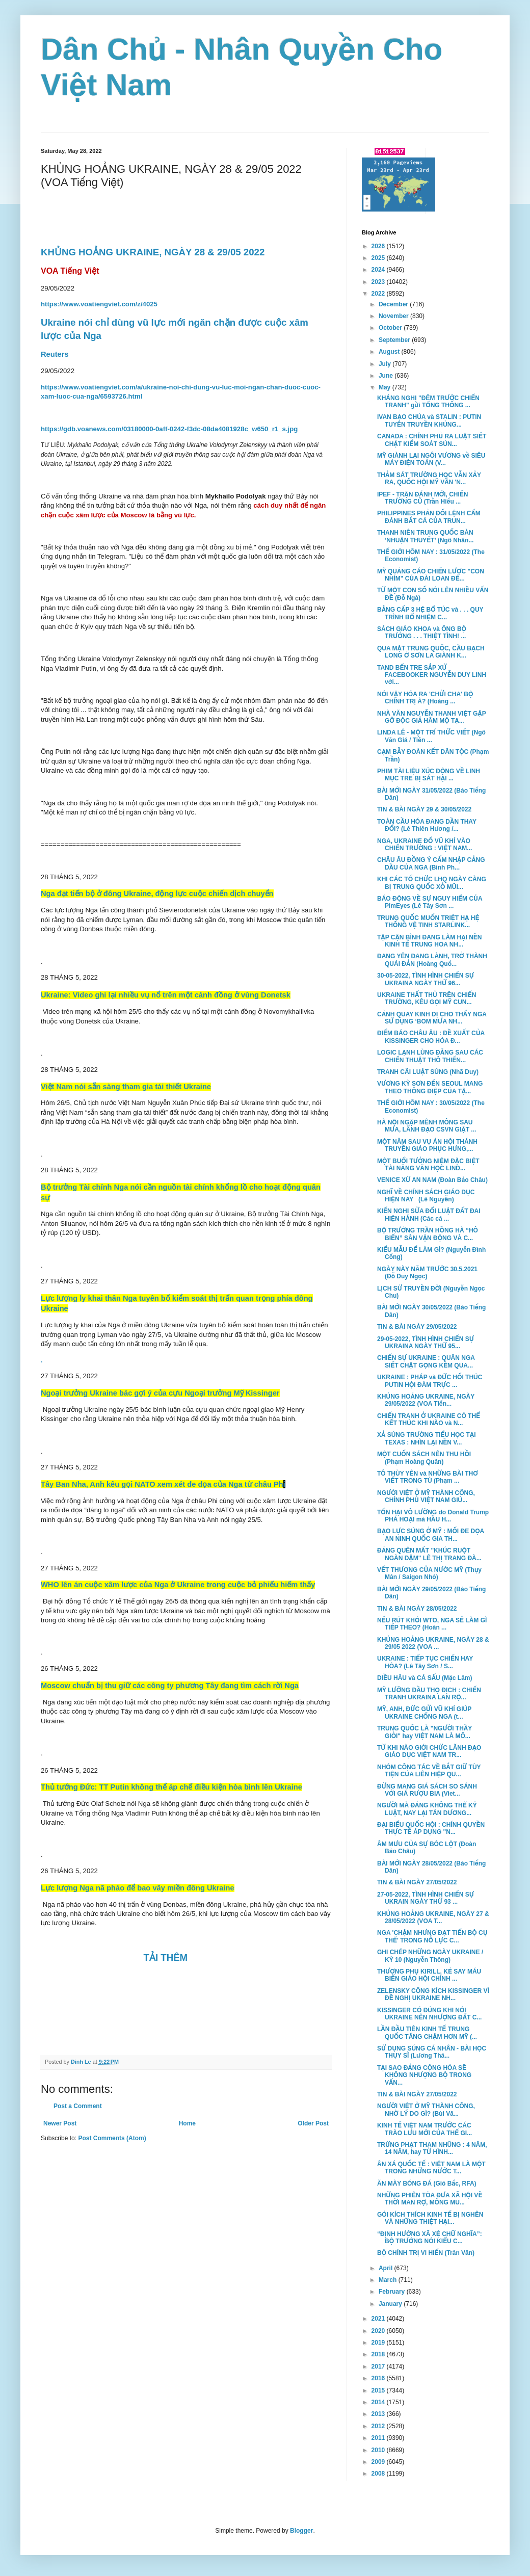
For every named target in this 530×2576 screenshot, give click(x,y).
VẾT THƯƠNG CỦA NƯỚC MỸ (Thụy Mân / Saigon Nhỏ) (429, 1573)
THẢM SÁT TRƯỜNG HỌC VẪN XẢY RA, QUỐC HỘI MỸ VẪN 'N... (429, 478)
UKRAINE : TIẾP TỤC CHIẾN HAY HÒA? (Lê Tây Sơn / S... (425, 1662)
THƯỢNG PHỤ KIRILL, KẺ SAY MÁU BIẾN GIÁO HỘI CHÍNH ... (429, 1975)
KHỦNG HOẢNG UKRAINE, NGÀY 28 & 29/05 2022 (152, 252)
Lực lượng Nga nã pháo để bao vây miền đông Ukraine (137, 1888)
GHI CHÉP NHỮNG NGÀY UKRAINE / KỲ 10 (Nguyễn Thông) (430, 1956)
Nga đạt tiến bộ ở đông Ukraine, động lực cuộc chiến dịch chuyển (157, 893)
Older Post (313, 2123)
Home (187, 2123)
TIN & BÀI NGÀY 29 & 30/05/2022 (424, 809)
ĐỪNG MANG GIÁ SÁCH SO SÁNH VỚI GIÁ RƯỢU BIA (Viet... (427, 1790)
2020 (379, 2330)
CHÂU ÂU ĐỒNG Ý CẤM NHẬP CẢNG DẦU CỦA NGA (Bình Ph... (431, 863)
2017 (379, 2366)
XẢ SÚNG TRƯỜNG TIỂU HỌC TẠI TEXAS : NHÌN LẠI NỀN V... (426, 1438)
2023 (379, 281)
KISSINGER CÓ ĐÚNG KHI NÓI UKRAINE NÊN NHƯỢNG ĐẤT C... (429, 2014)
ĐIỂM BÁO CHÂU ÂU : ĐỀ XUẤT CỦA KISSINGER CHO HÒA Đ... (431, 1037)
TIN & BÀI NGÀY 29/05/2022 (417, 1326)
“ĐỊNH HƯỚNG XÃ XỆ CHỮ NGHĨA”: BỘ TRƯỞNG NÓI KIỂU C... (429, 2237)
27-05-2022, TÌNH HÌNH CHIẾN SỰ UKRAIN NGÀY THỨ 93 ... (425, 1898)
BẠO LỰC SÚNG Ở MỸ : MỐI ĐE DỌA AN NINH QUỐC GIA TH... (430, 1535)
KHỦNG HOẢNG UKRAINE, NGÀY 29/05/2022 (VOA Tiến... (425, 1400)
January (391, 2303)
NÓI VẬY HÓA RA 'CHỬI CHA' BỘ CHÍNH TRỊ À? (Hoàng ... (425, 698)
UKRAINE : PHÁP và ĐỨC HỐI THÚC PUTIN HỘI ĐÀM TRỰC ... (429, 1381)
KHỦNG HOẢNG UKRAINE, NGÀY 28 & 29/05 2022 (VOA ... (433, 1643)
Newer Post (59, 2123)
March (389, 2279)
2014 (379, 2402)
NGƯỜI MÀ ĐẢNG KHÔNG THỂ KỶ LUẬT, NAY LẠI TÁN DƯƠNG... (427, 1809)
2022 (379, 293)
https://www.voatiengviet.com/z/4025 (99, 304)
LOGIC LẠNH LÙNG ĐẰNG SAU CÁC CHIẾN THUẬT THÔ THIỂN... (430, 1056)
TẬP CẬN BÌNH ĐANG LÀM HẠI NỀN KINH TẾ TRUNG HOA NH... (429, 941)
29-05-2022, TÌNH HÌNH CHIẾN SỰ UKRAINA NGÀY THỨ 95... (425, 1342)
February (393, 2291)
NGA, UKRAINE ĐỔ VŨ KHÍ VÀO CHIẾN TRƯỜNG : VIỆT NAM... (424, 844)
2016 (379, 2378)
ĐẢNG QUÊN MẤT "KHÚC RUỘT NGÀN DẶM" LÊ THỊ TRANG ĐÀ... (429, 1554)
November (394, 316)
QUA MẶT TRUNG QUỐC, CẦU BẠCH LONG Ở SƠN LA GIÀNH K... (431, 652)
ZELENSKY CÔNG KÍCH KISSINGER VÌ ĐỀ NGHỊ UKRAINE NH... (433, 1994)
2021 (379, 2318)
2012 (379, 2426)
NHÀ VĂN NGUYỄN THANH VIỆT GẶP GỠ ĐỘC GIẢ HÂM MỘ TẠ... (431, 717)
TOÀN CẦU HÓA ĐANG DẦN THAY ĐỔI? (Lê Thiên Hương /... (426, 825)
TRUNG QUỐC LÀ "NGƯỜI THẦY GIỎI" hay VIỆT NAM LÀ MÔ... (424, 1732)
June (386, 375)
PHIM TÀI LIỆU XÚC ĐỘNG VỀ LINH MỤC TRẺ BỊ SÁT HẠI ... (428, 775)
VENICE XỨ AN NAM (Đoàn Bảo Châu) (432, 1180)
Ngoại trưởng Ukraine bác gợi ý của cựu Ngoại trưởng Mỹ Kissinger (160, 1393)
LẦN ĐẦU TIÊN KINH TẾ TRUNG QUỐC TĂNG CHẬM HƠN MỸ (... (427, 2033)
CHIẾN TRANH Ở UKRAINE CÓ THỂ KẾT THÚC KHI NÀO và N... (428, 1419)
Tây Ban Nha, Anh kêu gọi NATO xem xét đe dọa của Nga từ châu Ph (163, 1484)
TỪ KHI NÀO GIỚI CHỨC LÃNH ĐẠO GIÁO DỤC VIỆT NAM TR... (429, 1751)
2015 (379, 2390)
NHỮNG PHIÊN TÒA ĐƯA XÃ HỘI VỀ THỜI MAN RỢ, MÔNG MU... (429, 2199)
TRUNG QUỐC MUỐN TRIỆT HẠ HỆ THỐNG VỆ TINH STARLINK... (428, 921)
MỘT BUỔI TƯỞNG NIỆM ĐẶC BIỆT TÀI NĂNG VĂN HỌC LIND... (428, 1165)
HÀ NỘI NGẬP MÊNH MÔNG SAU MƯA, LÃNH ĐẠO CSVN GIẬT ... (426, 1126)
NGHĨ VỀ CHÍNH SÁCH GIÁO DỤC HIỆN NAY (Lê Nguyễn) (426, 1196)
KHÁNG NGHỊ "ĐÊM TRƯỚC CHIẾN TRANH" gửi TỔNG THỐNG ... (428, 402)
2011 (379, 2437)
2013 (379, 2413)
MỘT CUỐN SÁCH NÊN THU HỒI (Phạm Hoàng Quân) (424, 1458)
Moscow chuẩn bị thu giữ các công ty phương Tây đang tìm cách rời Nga (170, 1685)
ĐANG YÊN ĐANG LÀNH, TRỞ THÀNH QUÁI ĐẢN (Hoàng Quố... (432, 960)
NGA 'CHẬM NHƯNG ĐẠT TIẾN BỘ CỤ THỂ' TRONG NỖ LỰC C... (432, 1936)
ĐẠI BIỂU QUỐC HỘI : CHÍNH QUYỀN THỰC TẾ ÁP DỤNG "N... (431, 1828)
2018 (379, 2354)
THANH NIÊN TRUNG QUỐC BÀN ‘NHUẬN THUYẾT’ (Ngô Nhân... (425, 536)
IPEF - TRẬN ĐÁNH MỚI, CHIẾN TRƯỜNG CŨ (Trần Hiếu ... (422, 498)
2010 (379, 2450)
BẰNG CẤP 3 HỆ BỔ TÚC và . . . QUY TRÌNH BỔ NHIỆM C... (430, 613)
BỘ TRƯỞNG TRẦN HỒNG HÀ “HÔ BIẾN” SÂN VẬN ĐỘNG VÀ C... (427, 1234)
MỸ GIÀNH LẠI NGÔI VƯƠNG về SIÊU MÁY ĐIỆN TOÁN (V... (431, 459)
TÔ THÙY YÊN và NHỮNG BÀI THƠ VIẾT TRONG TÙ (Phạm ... (427, 1477)
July (385, 363)
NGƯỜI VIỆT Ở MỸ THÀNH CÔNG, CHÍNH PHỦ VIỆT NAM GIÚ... (426, 1496)
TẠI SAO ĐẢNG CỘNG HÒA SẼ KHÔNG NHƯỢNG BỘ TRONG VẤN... (424, 2075)
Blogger (301, 2530)
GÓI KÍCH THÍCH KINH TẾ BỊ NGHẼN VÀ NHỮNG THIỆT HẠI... (430, 2218)
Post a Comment (78, 2106)
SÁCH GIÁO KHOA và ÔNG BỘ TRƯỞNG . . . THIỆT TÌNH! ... (421, 632)
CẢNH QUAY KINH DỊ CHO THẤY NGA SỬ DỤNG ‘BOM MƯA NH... (431, 1018)
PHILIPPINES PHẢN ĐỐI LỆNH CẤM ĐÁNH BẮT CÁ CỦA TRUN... (429, 517)
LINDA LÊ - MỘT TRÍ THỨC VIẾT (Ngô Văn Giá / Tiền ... (431, 736)
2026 (379, 246)
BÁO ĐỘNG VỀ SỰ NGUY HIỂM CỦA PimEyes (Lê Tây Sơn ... (429, 902)
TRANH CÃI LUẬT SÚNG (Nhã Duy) (428, 1071)
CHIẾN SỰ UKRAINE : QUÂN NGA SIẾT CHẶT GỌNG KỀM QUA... (425, 1361)
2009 (379, 2461)
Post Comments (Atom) (112, 2138)
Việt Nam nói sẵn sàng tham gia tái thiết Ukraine (126, 1087)
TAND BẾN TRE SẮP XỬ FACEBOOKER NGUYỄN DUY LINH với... (431, 675)
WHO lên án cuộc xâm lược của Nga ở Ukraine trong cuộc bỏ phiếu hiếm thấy (178, 1585)
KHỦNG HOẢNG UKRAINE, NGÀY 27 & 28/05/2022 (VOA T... (433, 1917)
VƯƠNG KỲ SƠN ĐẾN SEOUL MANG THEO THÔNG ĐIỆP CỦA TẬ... (430, 1087)
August (390, 351)
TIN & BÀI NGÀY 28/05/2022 (417, 1608)
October (391, 327)
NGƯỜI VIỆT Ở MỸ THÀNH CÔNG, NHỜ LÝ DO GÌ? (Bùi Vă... (426, 2109)
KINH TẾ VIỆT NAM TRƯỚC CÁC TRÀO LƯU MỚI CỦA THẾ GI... (424, 2129)
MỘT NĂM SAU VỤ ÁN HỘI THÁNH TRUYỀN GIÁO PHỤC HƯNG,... (427, 1145)
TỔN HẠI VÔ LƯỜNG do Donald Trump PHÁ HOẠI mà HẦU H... (433, 1516)
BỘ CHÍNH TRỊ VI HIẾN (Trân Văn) (425, 2252)
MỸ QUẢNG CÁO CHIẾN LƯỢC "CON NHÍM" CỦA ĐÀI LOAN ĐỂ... (430, 575)
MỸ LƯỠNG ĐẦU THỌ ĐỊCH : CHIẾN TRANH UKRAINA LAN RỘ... (429, 1694)
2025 (379, 257)
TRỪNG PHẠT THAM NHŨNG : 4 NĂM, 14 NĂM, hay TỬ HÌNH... (432, 2148)
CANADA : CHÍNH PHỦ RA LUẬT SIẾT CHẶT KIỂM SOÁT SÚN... (431, 440)
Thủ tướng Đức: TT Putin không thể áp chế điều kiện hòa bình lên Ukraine (171, 1787)
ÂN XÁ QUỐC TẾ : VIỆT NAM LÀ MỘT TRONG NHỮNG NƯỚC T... (431, 2168)
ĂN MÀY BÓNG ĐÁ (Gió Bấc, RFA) (426, 2183)
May (385, 387)
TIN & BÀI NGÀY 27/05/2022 (417, 1882)
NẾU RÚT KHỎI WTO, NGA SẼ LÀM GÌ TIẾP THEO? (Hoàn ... (432, 1624)
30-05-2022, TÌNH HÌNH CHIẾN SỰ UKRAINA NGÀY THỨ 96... (425, 979)
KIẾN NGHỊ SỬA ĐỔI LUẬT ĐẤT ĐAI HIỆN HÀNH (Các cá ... (429, 1214)
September (395, 340)
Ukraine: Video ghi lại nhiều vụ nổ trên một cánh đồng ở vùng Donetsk (165, 995)
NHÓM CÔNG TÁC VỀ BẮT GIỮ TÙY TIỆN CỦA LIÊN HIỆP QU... (429, 1771)
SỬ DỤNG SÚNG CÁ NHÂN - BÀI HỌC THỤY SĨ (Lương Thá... (431, 2052)
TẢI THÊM (166, 1957)
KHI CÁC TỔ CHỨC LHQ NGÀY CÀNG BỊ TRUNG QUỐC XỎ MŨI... (431, 883)
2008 (379, 2473)
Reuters (55, 354)
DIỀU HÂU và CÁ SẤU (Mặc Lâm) (424, 1677)
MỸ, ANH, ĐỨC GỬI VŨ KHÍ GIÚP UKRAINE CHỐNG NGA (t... (424, 1712)
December (394, 304)
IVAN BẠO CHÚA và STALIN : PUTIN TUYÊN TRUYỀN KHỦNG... (429, 420)
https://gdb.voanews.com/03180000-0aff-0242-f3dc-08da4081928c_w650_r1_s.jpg (169, 429)
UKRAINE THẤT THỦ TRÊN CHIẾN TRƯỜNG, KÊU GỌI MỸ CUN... (426, 998)
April (386, 2268)
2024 (379, 269)
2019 (379, 2342)
